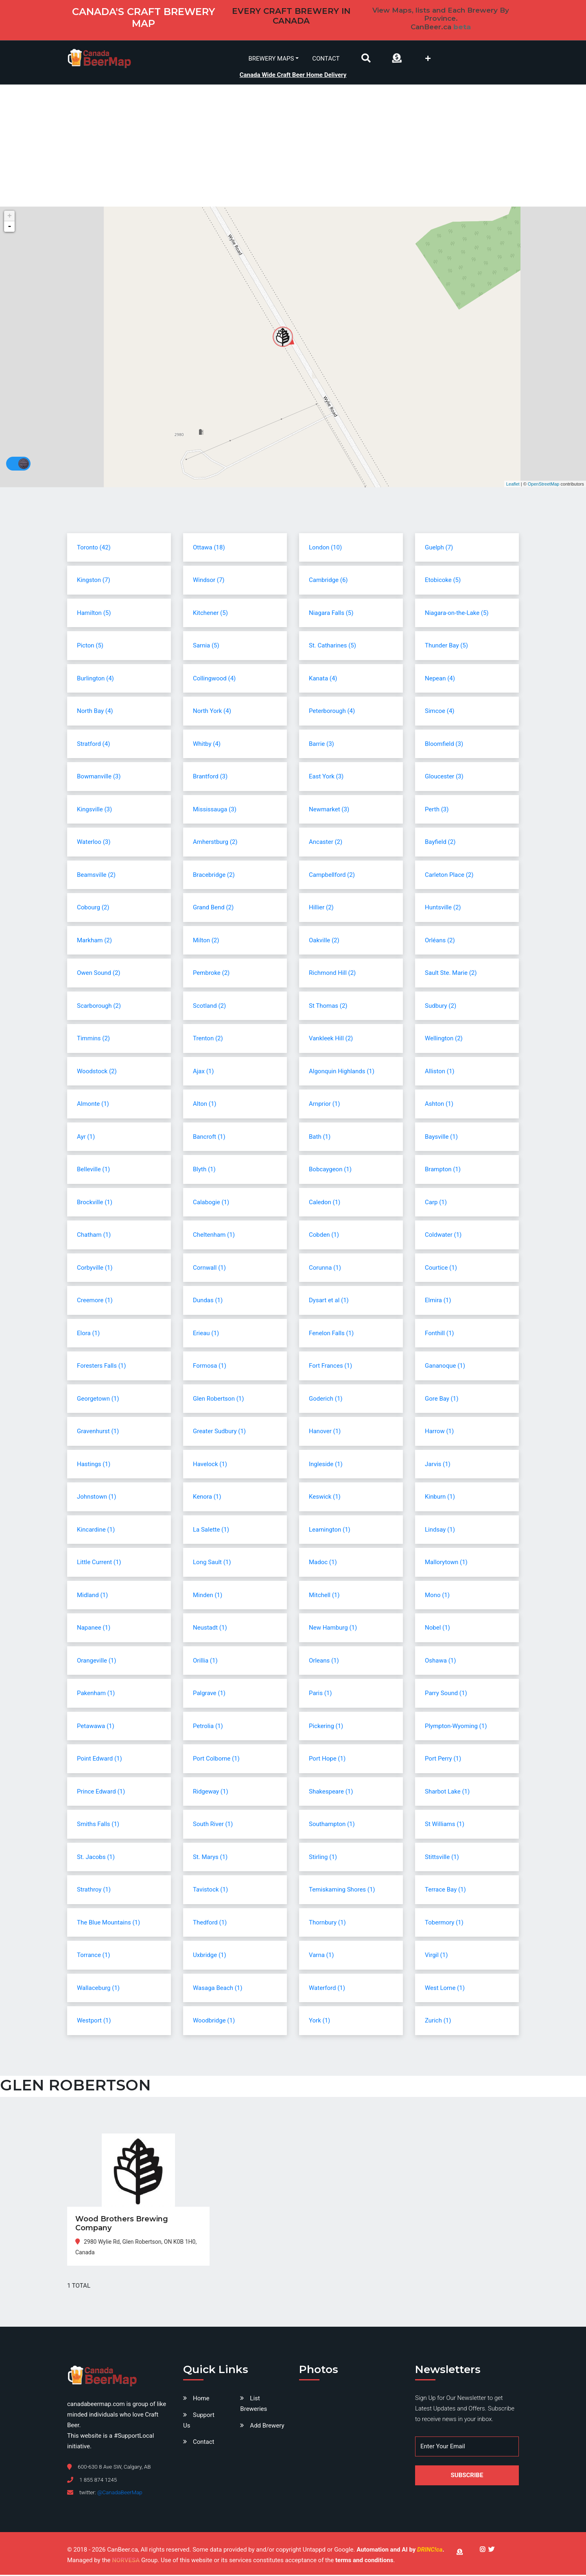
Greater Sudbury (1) (219, 1432)
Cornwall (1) (209, 1268)
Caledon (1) (324, 1203)
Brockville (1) (94, 1203)
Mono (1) (437, 1596)
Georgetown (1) (98, 1399)
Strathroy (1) (94, 1890)
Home (201, 2399)
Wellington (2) (444, 1039)
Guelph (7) (439, 548)
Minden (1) (207, 1596)
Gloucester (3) (444, 777)
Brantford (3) (210, 777)
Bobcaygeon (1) (330, 1170)
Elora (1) (88, 1334)
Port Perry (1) (443, 1759)
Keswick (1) (325, 1498)
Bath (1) (319, 1137)
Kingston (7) (93, 581)
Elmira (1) (438, 1301)
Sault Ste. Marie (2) (451, 974)
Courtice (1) (441, 1268)
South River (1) (213, 1825)
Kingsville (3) (94, 810)
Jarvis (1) (437, 1465)
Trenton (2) (208, 1039)
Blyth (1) (204, 1170)
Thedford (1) (210, 1923)
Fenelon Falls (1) (331, 1334)
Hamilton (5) (94, 613)
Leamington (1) (329, 1530)
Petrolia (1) (208, 1726)
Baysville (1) (441, 1137)
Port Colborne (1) (216, 1759)
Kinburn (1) (440, 1498)
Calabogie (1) (211, 1203)
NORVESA (126, 2561)
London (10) (325, 548)
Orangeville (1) (96, 1661)
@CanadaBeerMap (119, 2493)
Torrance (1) (93, 1956)
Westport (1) (94, 2021)
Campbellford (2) (332, 875)
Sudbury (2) (440, 1006)
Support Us (198, 2421)
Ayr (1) (86, 1137)
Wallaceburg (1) (98, 1988)
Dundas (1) (208, 1301)
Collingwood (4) (214, 679)
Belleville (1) (93, 1170)
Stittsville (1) (442, 1857)
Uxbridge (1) (209, 1956)
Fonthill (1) (439, 1334)
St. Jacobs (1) (96, 1857)
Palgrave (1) (209, 1694)
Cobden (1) (324, 1236)
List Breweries (253, 2405)
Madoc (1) (323, 1563)
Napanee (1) (93, 1628)
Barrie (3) (321, 744)
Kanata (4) (323, 679)
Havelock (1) (210, 1465)
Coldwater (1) (443, 1236)
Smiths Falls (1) (98, 1825)
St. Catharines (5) (332, 646)
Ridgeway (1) (210, 1792)
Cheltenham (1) (214, 1236)
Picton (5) (90, 646)
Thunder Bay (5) (446, 646)
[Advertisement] (293, 147)
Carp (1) (436, 1203)
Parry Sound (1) (446, 1694)
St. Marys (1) (210, 1857)
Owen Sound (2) (98, 974)
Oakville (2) (324, 941)
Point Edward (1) (99, 1759)
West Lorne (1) (445, 1988)
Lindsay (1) (440, 1530)
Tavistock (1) (210, 1890)
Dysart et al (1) (329, 1301)
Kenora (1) (207, 1498)
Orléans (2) (440, 941)
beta (462, 27)
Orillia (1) (205, 1661)
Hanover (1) (325, 1432)
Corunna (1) (325, 1268)
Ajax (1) (203, 1072)
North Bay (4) (95, 712)
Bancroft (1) (209, 1137)
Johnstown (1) (96, 1498)
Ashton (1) (439, 1105)
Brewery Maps (271, 58)
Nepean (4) (440, 679)
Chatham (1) (94, 1236)
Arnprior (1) (324, 1105)
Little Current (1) (99, 1563)
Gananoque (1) (445, 1367)
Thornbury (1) (327, 1923)
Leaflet (513, 484)
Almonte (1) (93, 1105)
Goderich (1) (326, 1399)
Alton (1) (204, 1105)
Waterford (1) (327, 1988)
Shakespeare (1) (331, 1792)
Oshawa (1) (440, 1661)
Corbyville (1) (95, 1268)
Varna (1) (321, 1956)
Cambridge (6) (328, 581)
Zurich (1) (438, 2021)
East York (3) (326, 777)
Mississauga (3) (214, 810)
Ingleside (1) (326, 1465)
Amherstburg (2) (215, 843)
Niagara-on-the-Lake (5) (457, 613)
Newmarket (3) (329, 810)
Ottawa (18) (209, 548)
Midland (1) (92, 1596)
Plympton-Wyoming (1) (456, 1726)
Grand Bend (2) (213, 908)
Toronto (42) (94, 548)
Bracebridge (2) (214, 875)
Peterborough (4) (332, 712)
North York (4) (212, 712)
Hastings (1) (93, 1465)
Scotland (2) (209, 1006)
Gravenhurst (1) (98, 1432)
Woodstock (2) (97, 1072)
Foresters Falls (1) (101, 1367)
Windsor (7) (209, 581)
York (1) (319, 2021)
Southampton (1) (332, 1825)
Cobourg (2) (93, 908)
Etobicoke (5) (443, 581)
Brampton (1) (443, 1170)
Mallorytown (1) (446, 1563)
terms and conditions (364, 2561)
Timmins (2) (93, 1039)
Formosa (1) (209, 1367)
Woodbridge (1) (214, 2021)
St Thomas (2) (328, 1006)
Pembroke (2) (211, 974)
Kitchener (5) (210, 613)
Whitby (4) (207, 744)
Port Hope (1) (327, 1759)
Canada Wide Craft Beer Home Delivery (293, 74)
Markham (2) (94, 941)
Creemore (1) (95, 1301)
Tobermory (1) (444, 1923)
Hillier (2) (321, 908)
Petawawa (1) (95, 1726)
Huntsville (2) (443, 908)
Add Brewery (267, 2426)
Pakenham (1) (96, 1694)
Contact (325, 58)
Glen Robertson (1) (218, 1399)
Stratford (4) (93, 744)
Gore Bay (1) (441, 1399)
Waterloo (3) (93, 843)
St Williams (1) (444, 1825)
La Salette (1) (211, 1530)
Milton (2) (206, 941)
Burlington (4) (95, 679)
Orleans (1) (324, 1661)
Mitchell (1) (324, 1596)
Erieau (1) (206, 1334)
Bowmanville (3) (98, 777)
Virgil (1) (436, 1956)
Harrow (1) (439, 1432)
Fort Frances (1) (330, 1367)
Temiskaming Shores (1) (342, 1890)
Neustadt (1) (210, 1628)
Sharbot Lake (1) (447, 1792)
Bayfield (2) (440, 843)
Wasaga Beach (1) (218, 1988)
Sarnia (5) (206, 646)
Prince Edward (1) (101, 1792)
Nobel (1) (437, 1628)
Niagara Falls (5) (331, 613)
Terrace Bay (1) (445, 1890)
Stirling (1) (323, 1857)
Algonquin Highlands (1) (341, 1072)
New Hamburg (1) (333, 1628)
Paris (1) (320, 1694)
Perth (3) (436, 810)
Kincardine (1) (96, 1530)
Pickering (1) (326, 1726)
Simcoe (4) (440, 712)
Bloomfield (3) (444, 744)
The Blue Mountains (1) (108, 1923)
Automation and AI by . (400, 2550)
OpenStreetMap (544, 484)
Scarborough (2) (99, 1006)
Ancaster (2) (325, 843)
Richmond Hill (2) (332, 974)
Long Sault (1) (212, 1563)
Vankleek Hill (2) (331, 1039)
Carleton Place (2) (449, 875)
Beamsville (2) (96, 875)
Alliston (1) (440, 1072)
